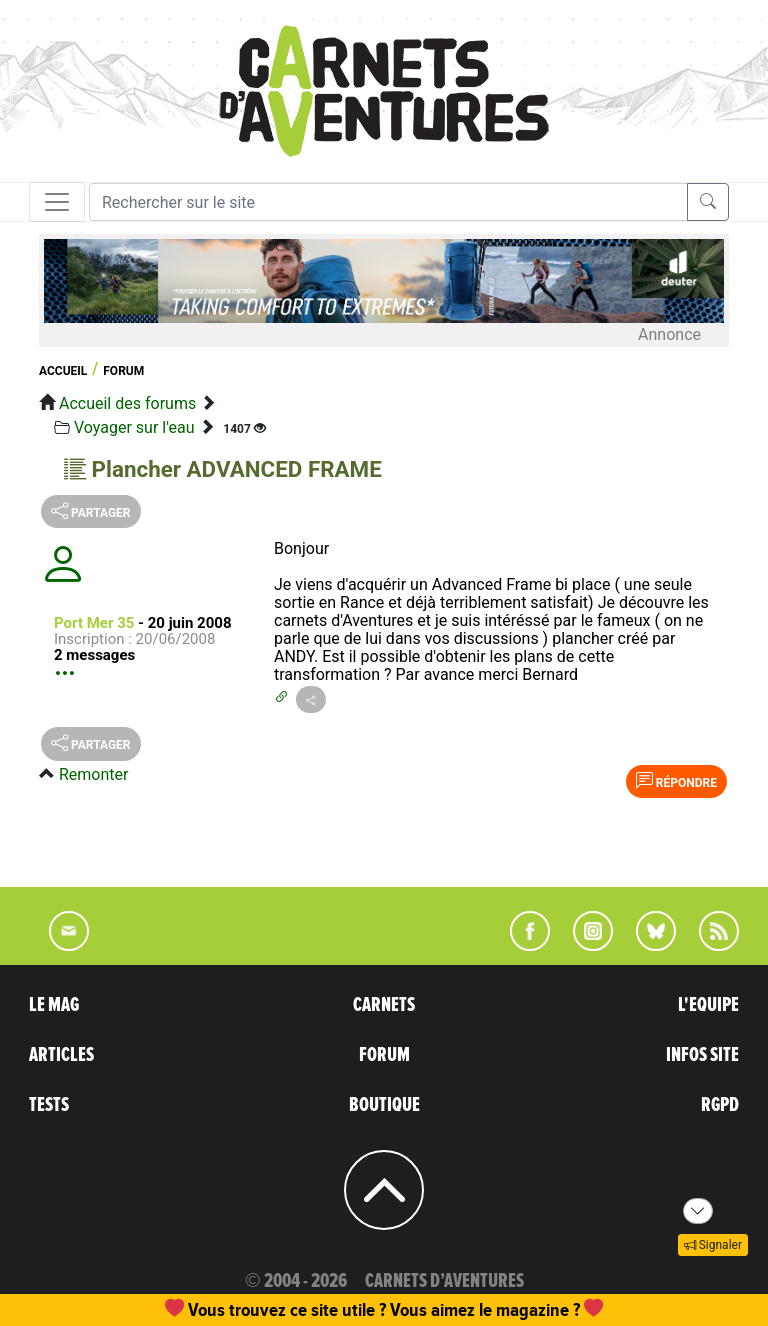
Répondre (676, 781)
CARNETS (384, 1005)
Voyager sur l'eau (134, 427)
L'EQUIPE (708, 1005)
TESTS (49, 1105)
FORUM (384, 1055)
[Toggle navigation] (57, 202)
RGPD (720, 1105)
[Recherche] (388, 202)
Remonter (93, 774)
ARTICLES (61, 1055)
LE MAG (54, 1005)
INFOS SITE (702, 1055)
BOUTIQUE (384, 1105)
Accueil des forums (127, 403)
